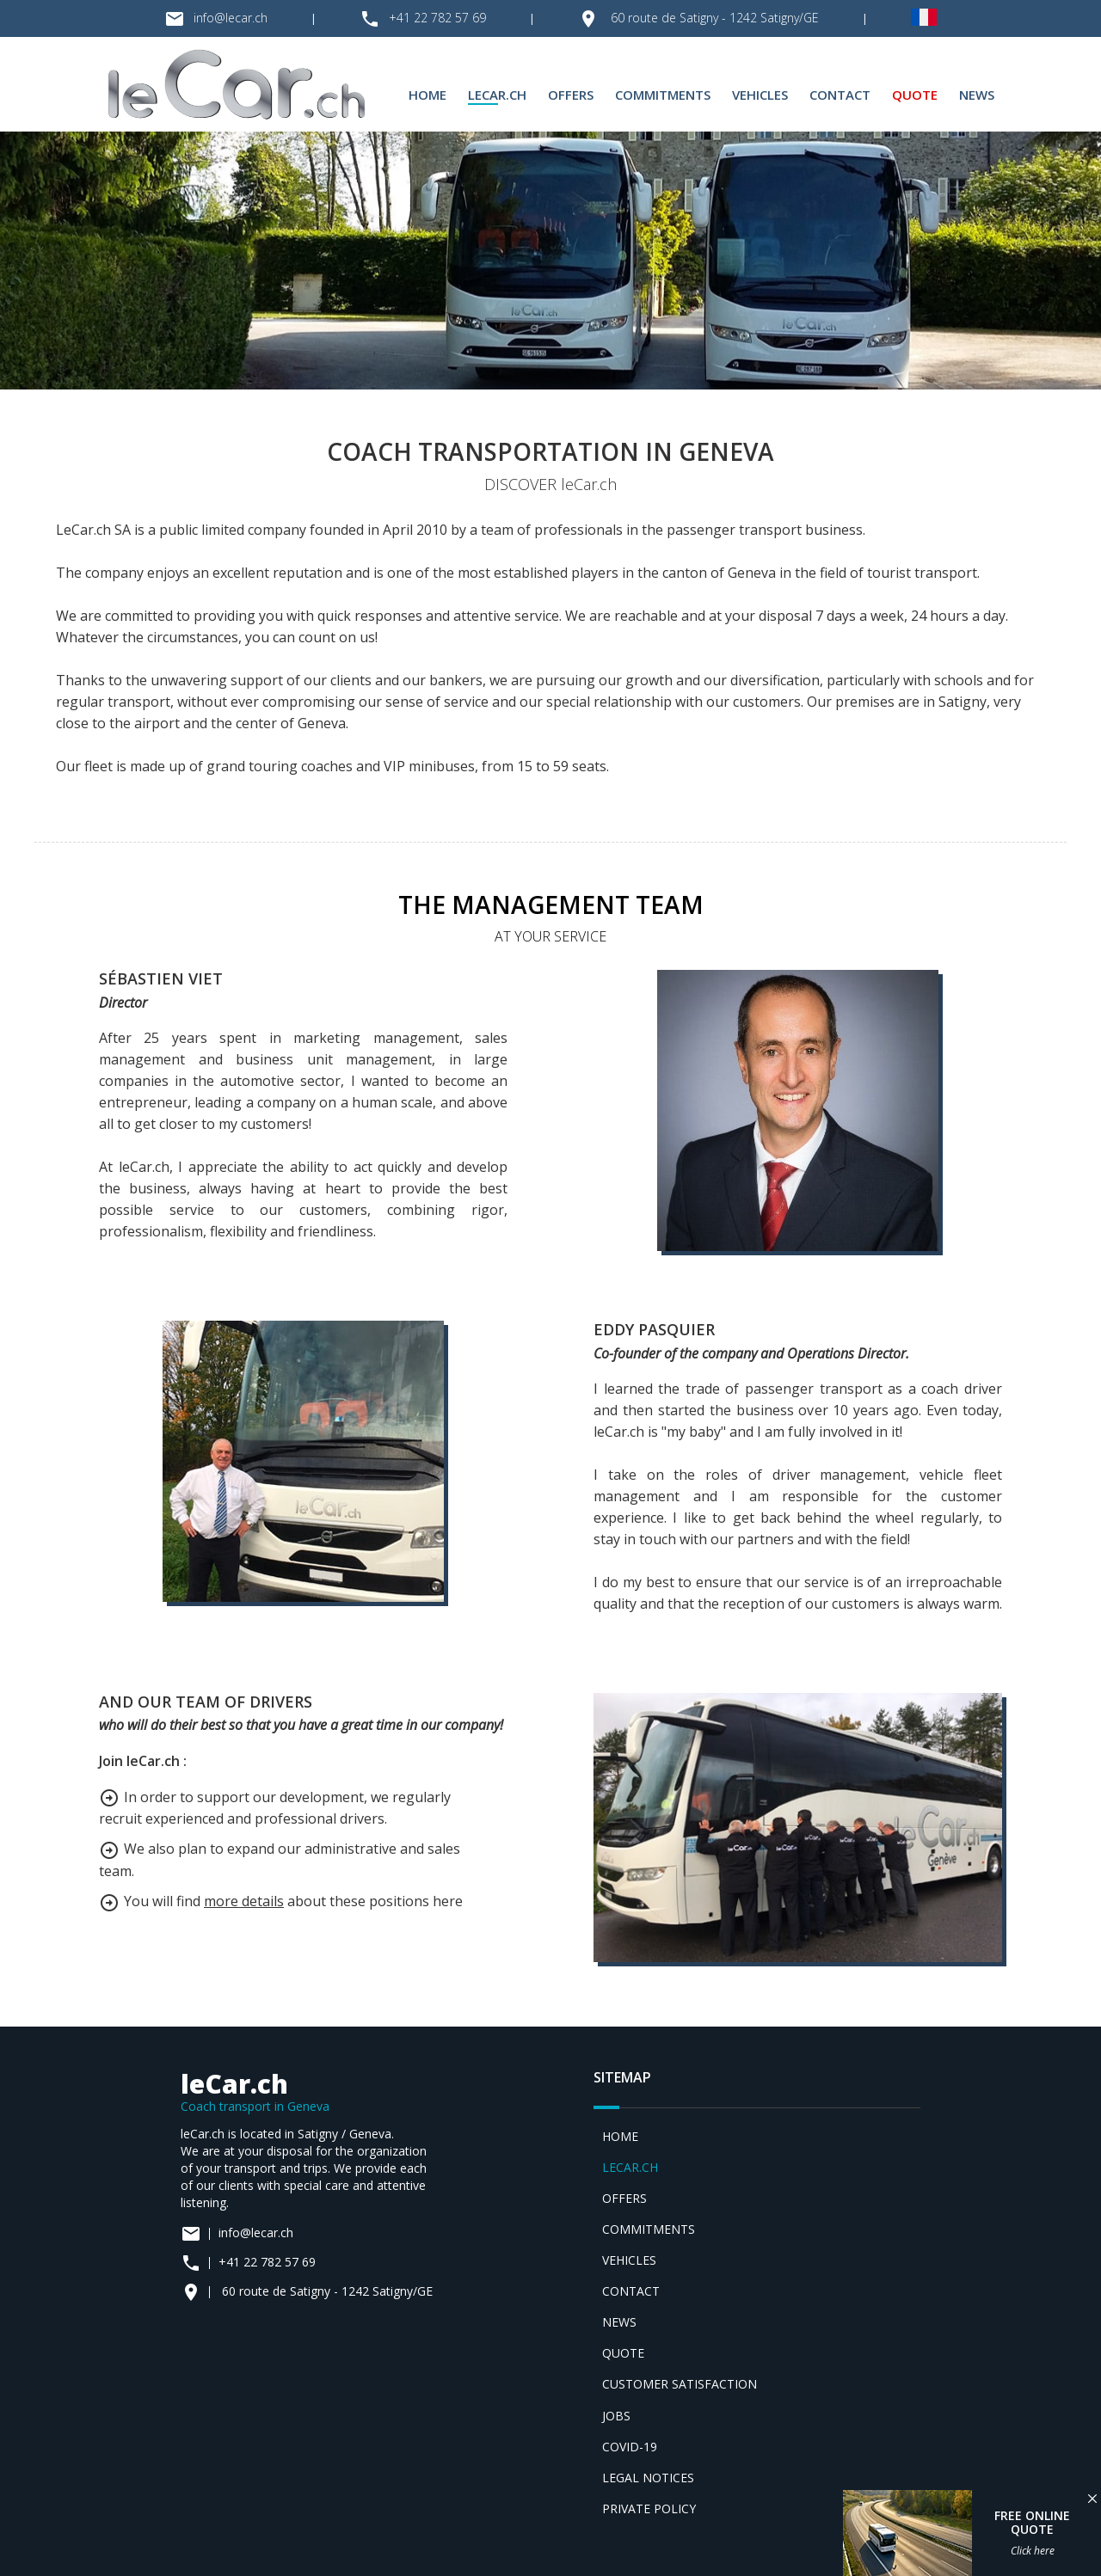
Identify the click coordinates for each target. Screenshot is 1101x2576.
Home (427, 94)
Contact (839, 94)
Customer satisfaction (679, 2384)
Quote (915, 94)
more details (244, 1901)
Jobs (616, 2415)
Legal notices (648, 2477)
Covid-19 (629, 2446)
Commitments (662, 94)
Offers (571, 94)
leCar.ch (497, 94)
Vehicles (760, 94)
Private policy (649, 2508)
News (976, 94)
